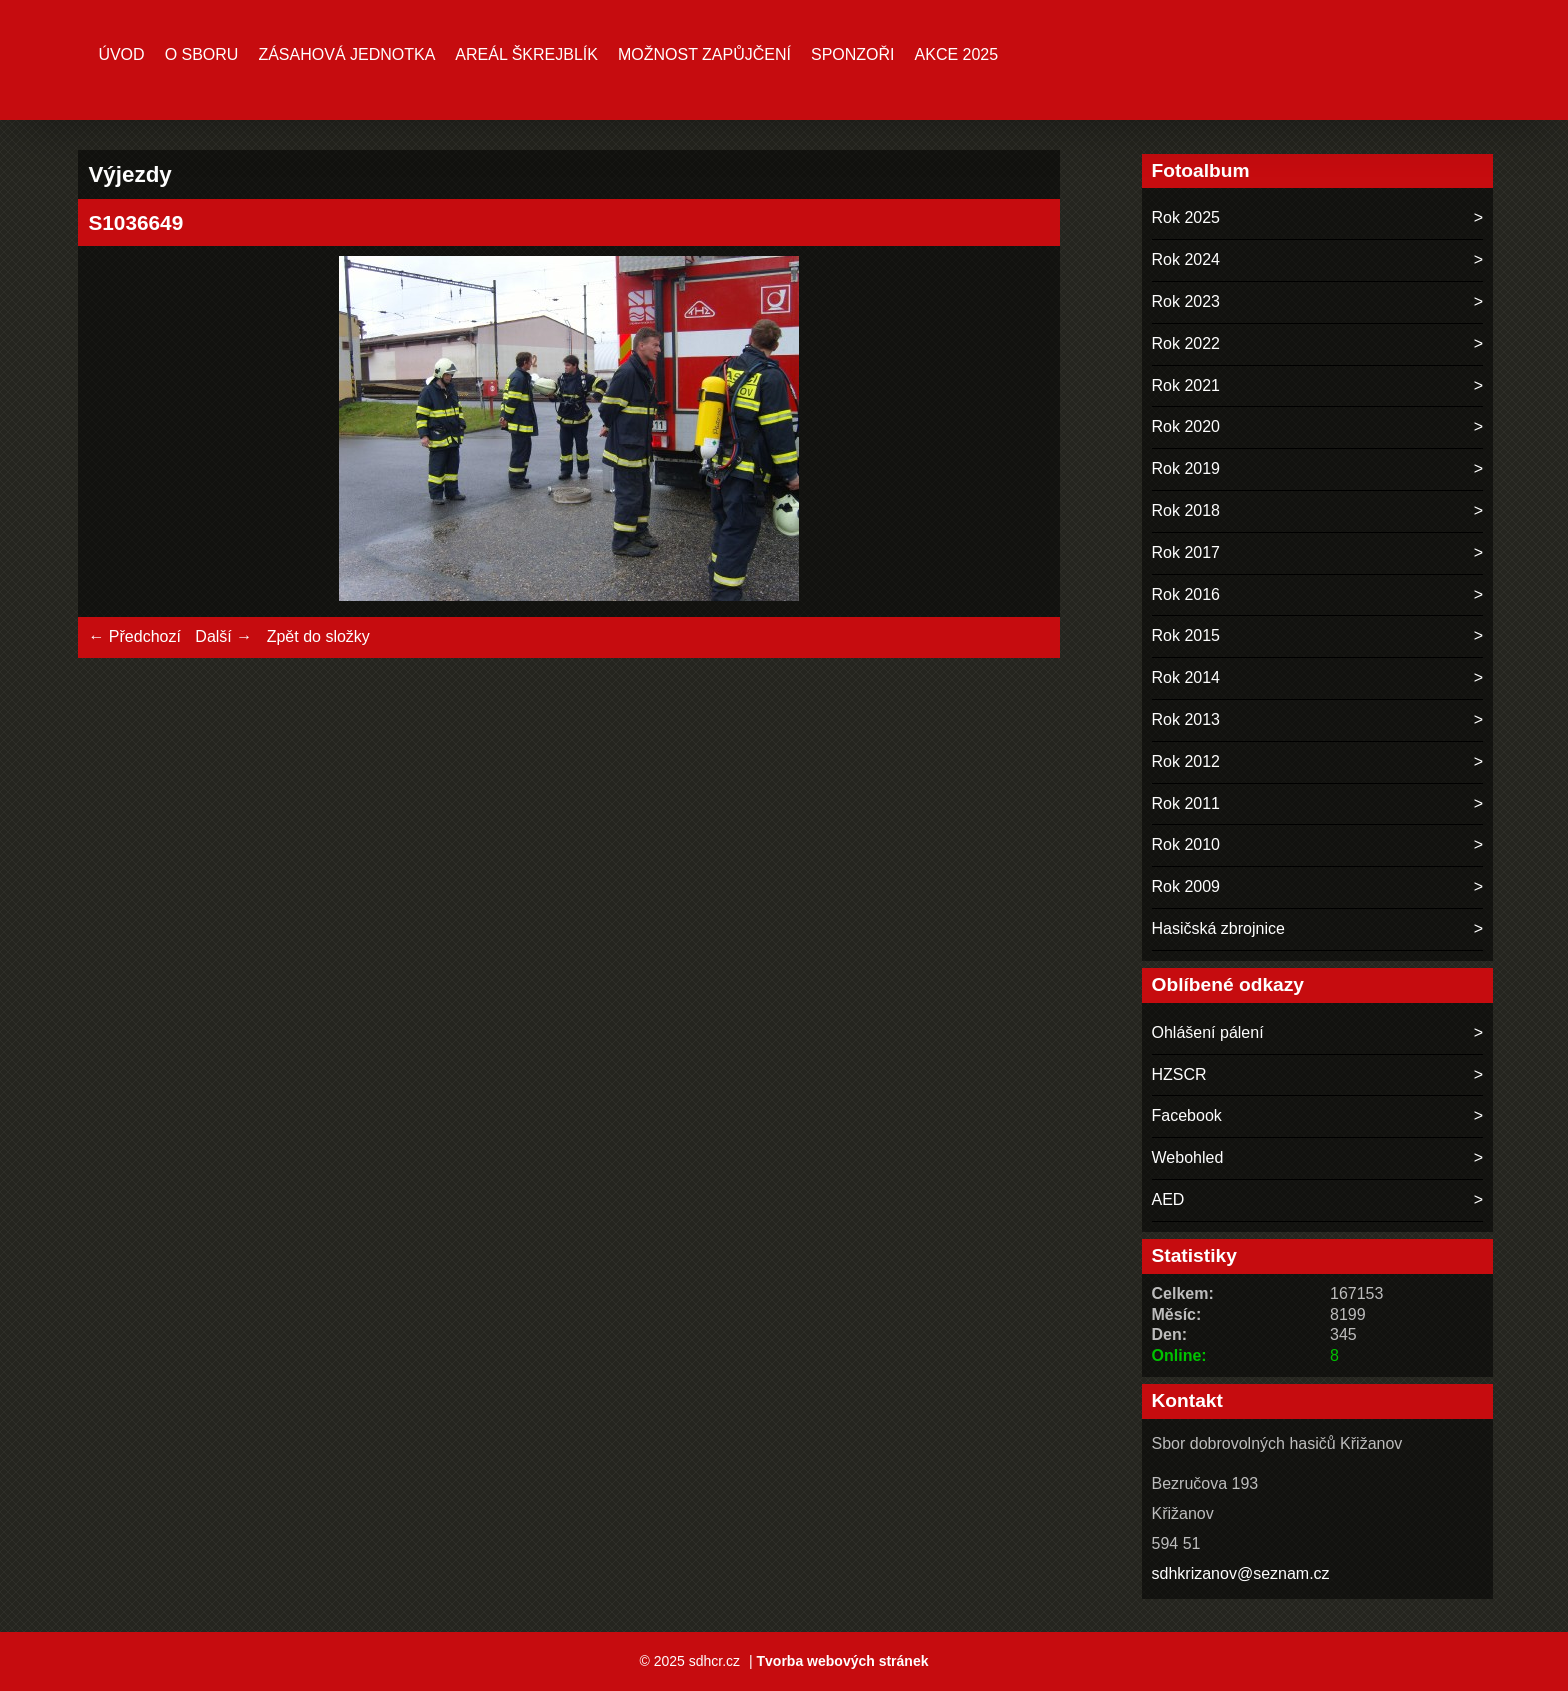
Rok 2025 (1186, 217)
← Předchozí (134, 636)
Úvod (121, 54)
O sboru (202, 54)
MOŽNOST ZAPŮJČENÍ (704, 54)
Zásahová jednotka (346, 54)
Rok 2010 (1186, 844)
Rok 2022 (1186, 343)
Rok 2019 (1186, 468)
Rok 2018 (1186, 510)
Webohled (1188, 1157)
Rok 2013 (1186, 719)
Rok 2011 (1186, 803)
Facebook (1187, 1115)
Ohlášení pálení (1208, 1032)
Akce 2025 (957, 54)
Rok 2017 (1186, 552)
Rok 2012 (1186, 761)
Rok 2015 (1186, 635)
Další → (223, 636)
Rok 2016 (1186, 594)
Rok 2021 (1186, 385)
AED (1168, 1199)
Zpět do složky (318, 636)
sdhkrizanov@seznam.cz (1241, 1573)
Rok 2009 (1186, 886)
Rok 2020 (1186, 426)
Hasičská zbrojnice (1218, 928)
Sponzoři (853, 54)
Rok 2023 (1186, 301)
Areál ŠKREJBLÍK (526, 54)
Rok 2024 (1186, 259)
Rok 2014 (1186, 677)
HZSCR (1179, 1074)
